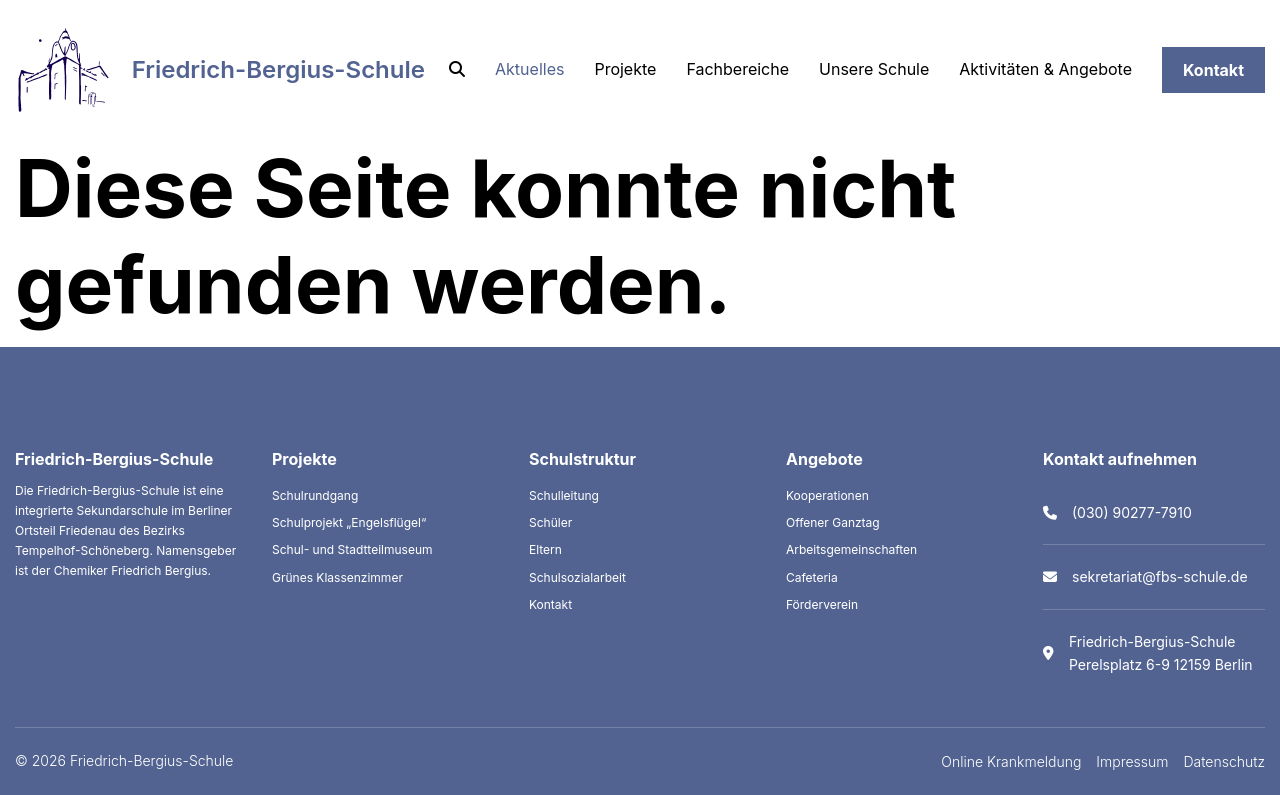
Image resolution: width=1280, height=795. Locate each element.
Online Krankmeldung (1011, 761)
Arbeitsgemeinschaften (851, 549)
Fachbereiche (737, 69)
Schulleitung (564, 495)
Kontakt (1213, 70)
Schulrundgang (315, 495)
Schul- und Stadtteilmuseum (352, 549)
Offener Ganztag (833, 522)
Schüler (550, 522)
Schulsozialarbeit (577, 577)
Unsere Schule (874, 69)
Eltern (545, 549)
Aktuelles (529, 69)
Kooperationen (827, 495)
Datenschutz (1225, 761)
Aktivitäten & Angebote (1045, 69)
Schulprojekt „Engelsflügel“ (349, 522)
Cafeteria (812, 577)
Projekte (625, 69)
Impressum (1132, 761)
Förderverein (822, 604)
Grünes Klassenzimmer (337, 577)
